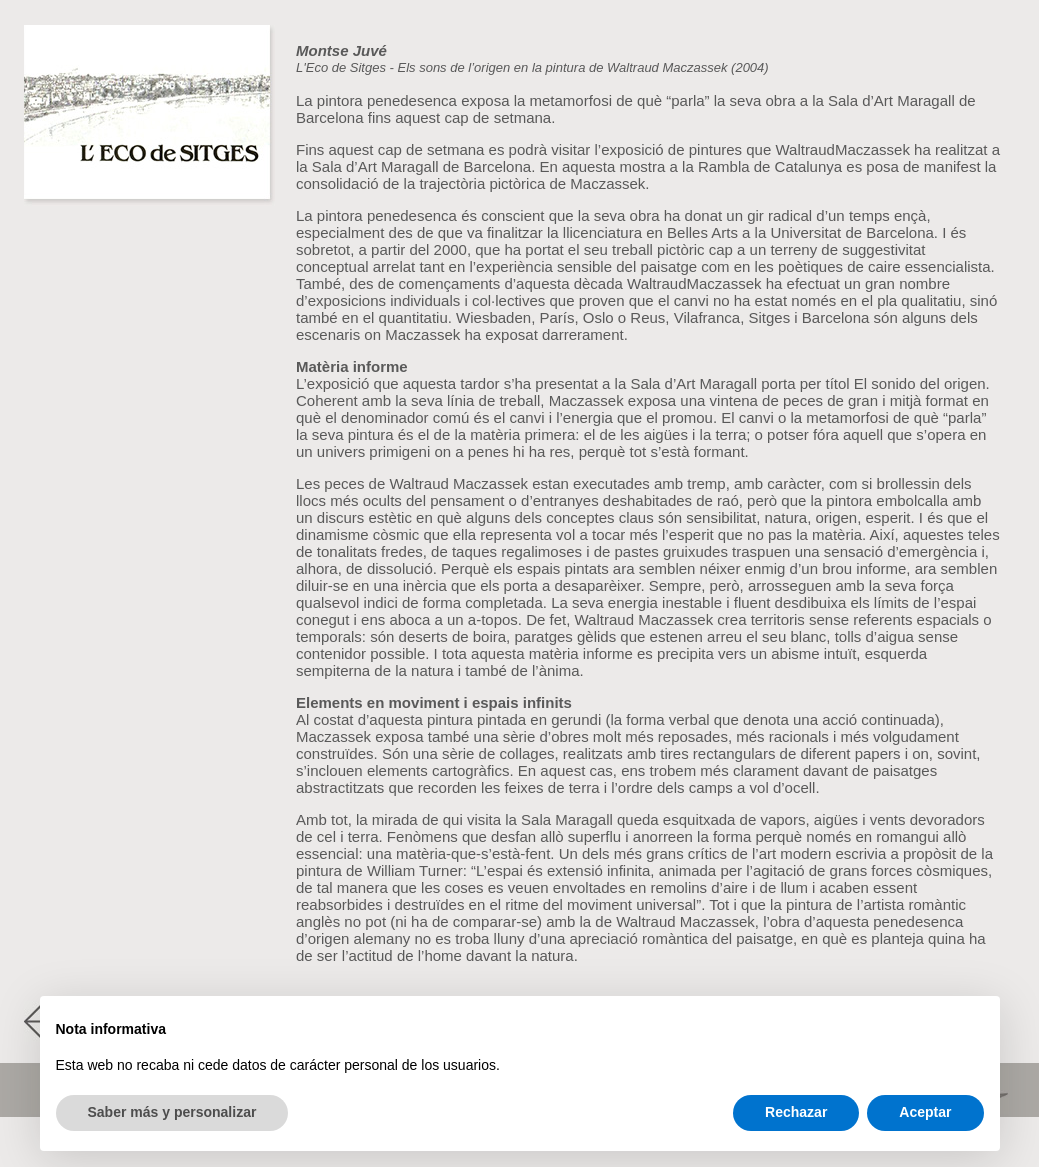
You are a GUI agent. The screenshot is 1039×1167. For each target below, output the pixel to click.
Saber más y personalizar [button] (172, 1112)
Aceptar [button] (925, 1112)
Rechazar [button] (796, 1112)
